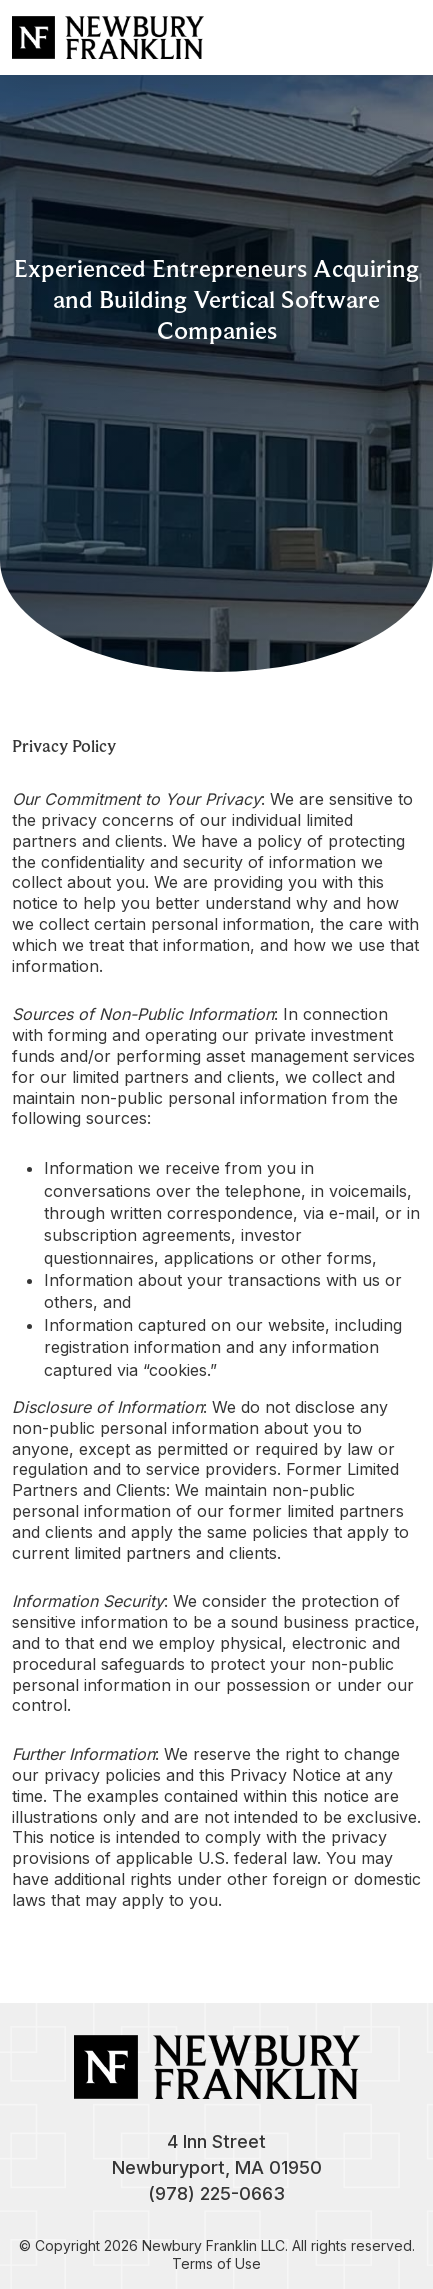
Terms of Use (216, 2263)
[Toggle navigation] (401, 37)
